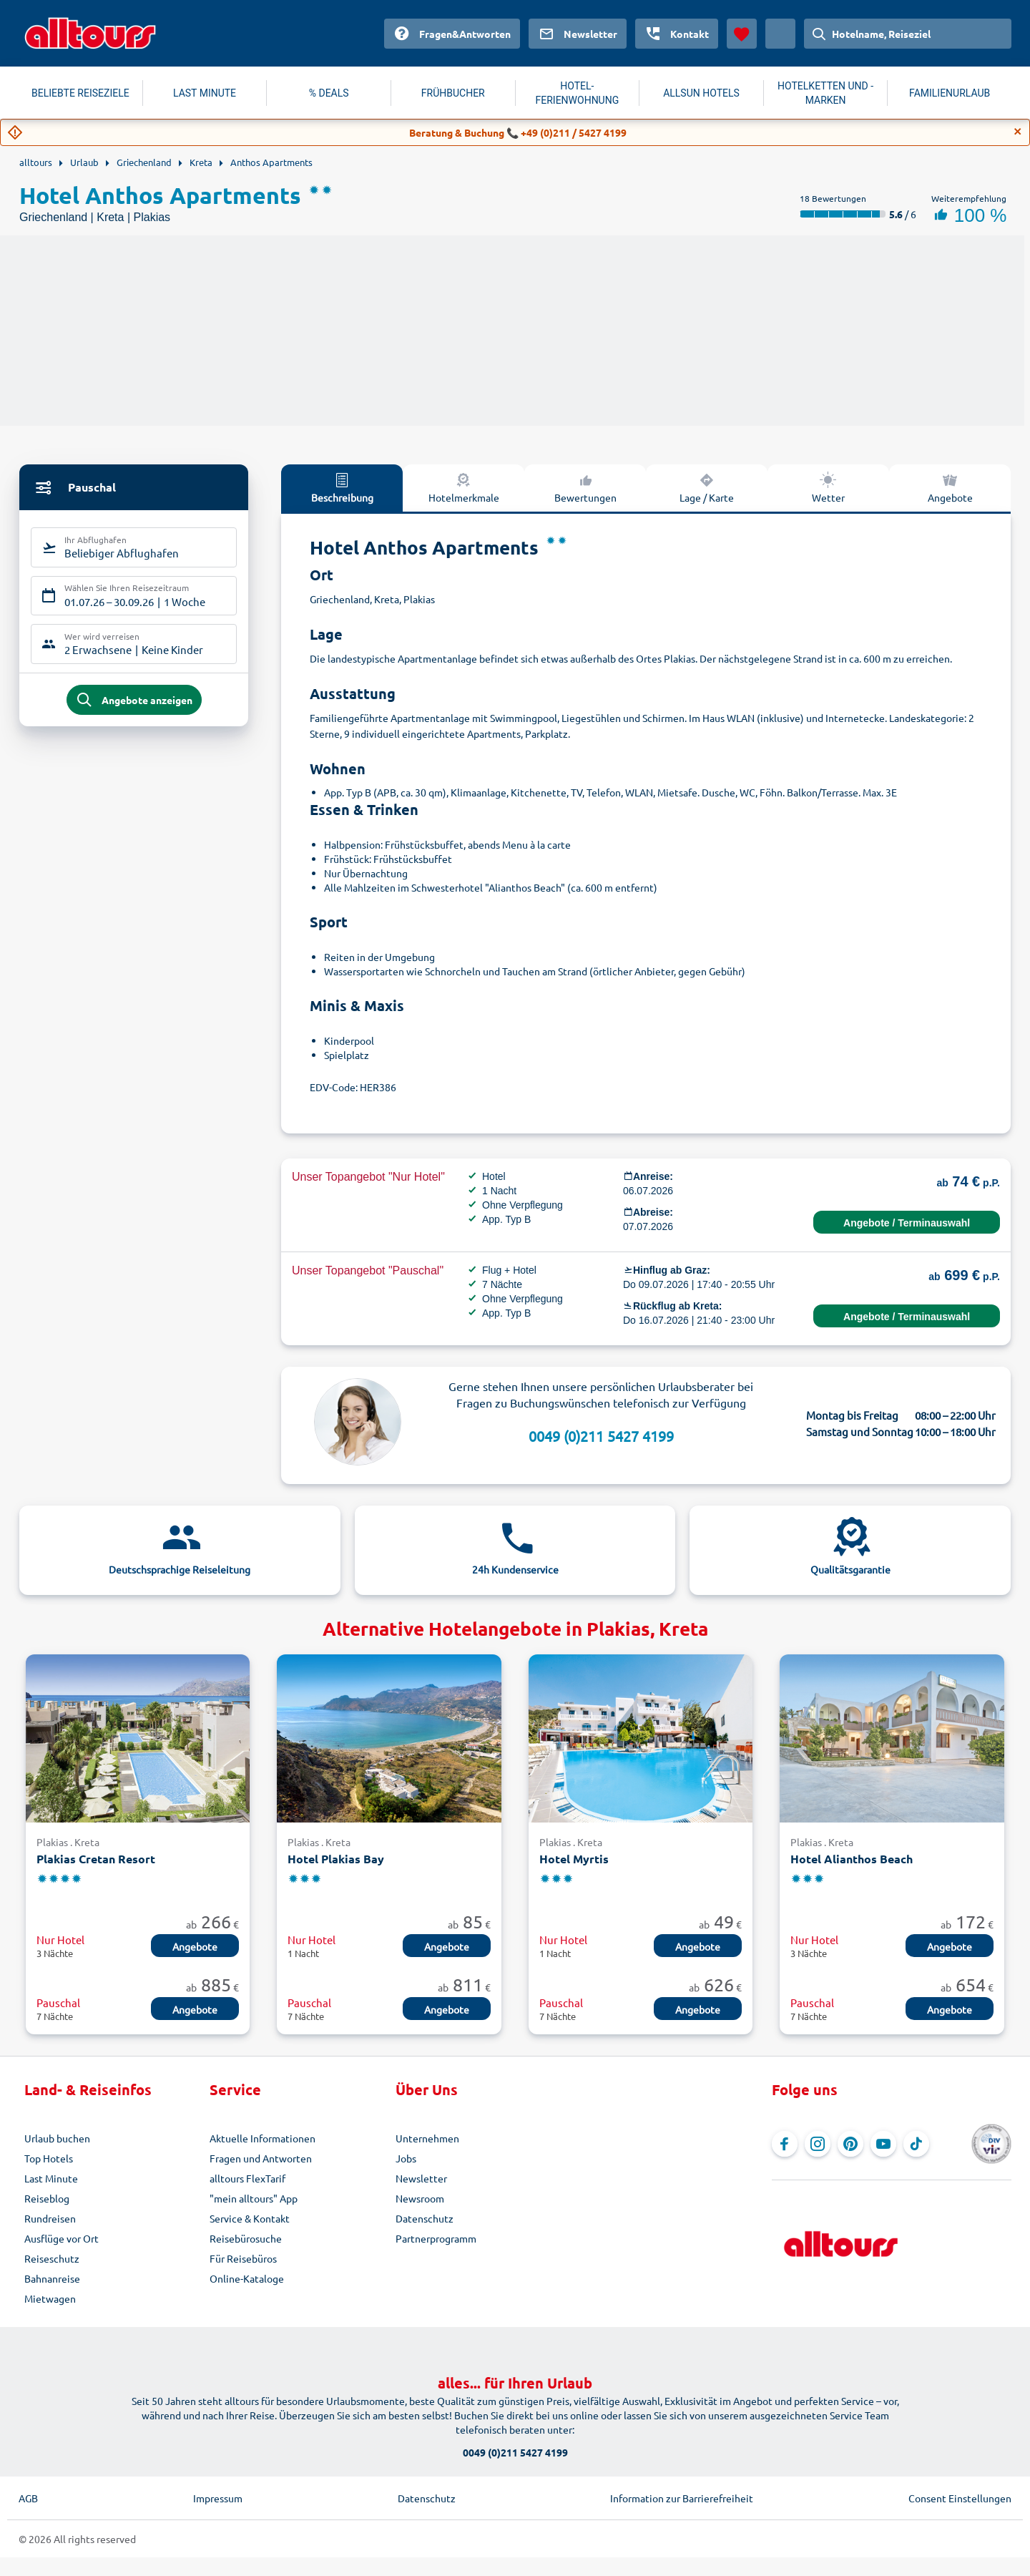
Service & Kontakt (250, 2218)
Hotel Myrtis (574, 1858)
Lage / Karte (707, 487)
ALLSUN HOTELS (701, 93)
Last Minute (51, 2178)
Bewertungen (585, 487)
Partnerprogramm (436, 2238)
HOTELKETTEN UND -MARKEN (825, 93)
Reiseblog (46, 2198)
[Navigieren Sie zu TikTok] (916, 2144)
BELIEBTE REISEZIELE (80, 93)
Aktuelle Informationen (262, 2138)
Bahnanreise (52, 2278)
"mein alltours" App (254, 2198)
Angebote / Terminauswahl (906, 1223)
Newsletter (421, 2178)
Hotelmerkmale (463, 487)
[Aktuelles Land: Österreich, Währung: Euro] (780, 34)
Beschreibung (342, 487)
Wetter (828, 487)
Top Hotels (48, 2158)
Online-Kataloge (247, 2278)
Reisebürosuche (246, 2238)
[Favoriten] (742, 34)
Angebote (950, 487)
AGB (28, 2498)
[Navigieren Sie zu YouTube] (883, 2144)
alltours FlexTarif (247, 2178)
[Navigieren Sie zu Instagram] (817, 2144)
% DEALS (329, 93)
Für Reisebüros (243, 2258)
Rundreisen (50, 2218)
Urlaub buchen (57, 2138)
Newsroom (420, 2198)
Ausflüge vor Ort (61, 2238)
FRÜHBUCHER (453, 93)
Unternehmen (427, 2138)
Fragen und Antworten (261, 2158)
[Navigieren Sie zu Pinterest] (850, 2144)
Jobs (406, 2158)
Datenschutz (424, 2218)
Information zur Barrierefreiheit (681, 2498)
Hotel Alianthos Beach (851, 1858)
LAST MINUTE (204, 93)
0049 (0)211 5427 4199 (601, 1436)
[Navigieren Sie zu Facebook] (785, 2144)
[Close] (1017, 132)
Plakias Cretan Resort (95, 1858)
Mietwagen (50, 2298)
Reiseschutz (51, 2258)
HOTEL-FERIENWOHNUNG (577, 93)
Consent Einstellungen (959, 2498)
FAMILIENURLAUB (949, 93)
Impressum (217, 2498)
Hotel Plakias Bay (336, 1858)
